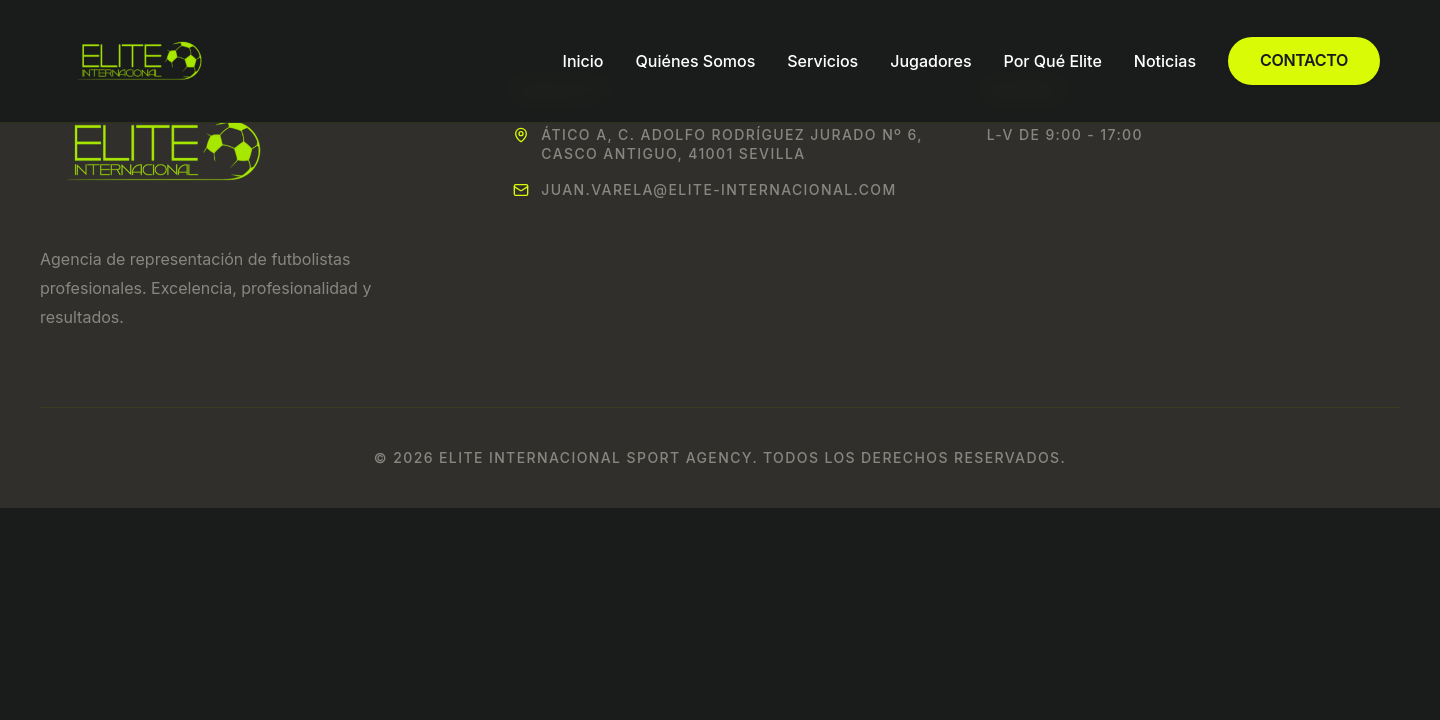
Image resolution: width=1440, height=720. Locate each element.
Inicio (583, 61)
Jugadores (930, 61)
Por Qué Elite (1053, 61)
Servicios (822, 61)
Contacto (1304, 60)
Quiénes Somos (696, 61)
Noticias (1165, 61)
